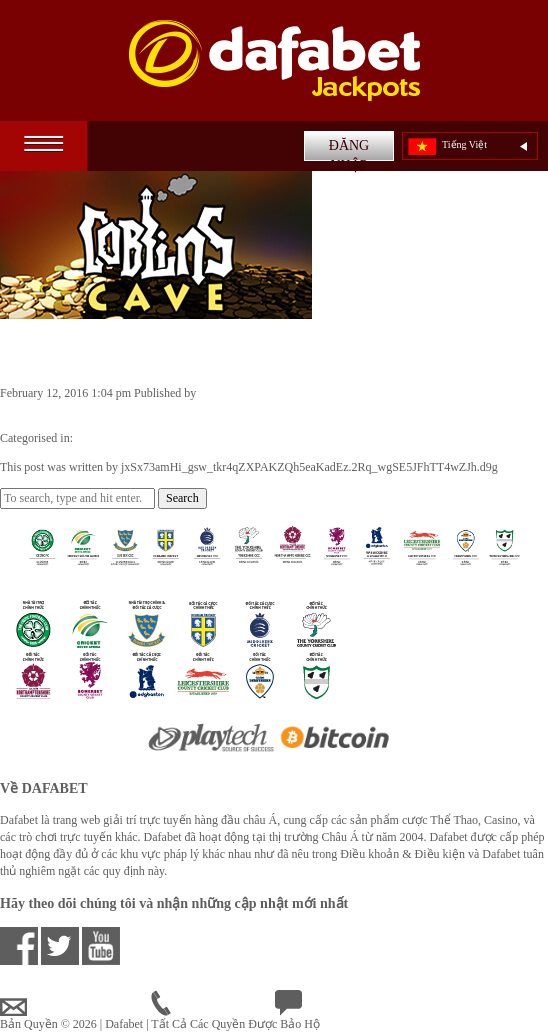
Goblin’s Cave (72, 351)
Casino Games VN (121, 438)
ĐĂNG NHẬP (349, 149)
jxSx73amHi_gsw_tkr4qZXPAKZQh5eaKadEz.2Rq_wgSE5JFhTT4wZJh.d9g (188, 410)
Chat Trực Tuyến (332, 1007)
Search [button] (182, 498)
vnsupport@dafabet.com (75, 1007)
